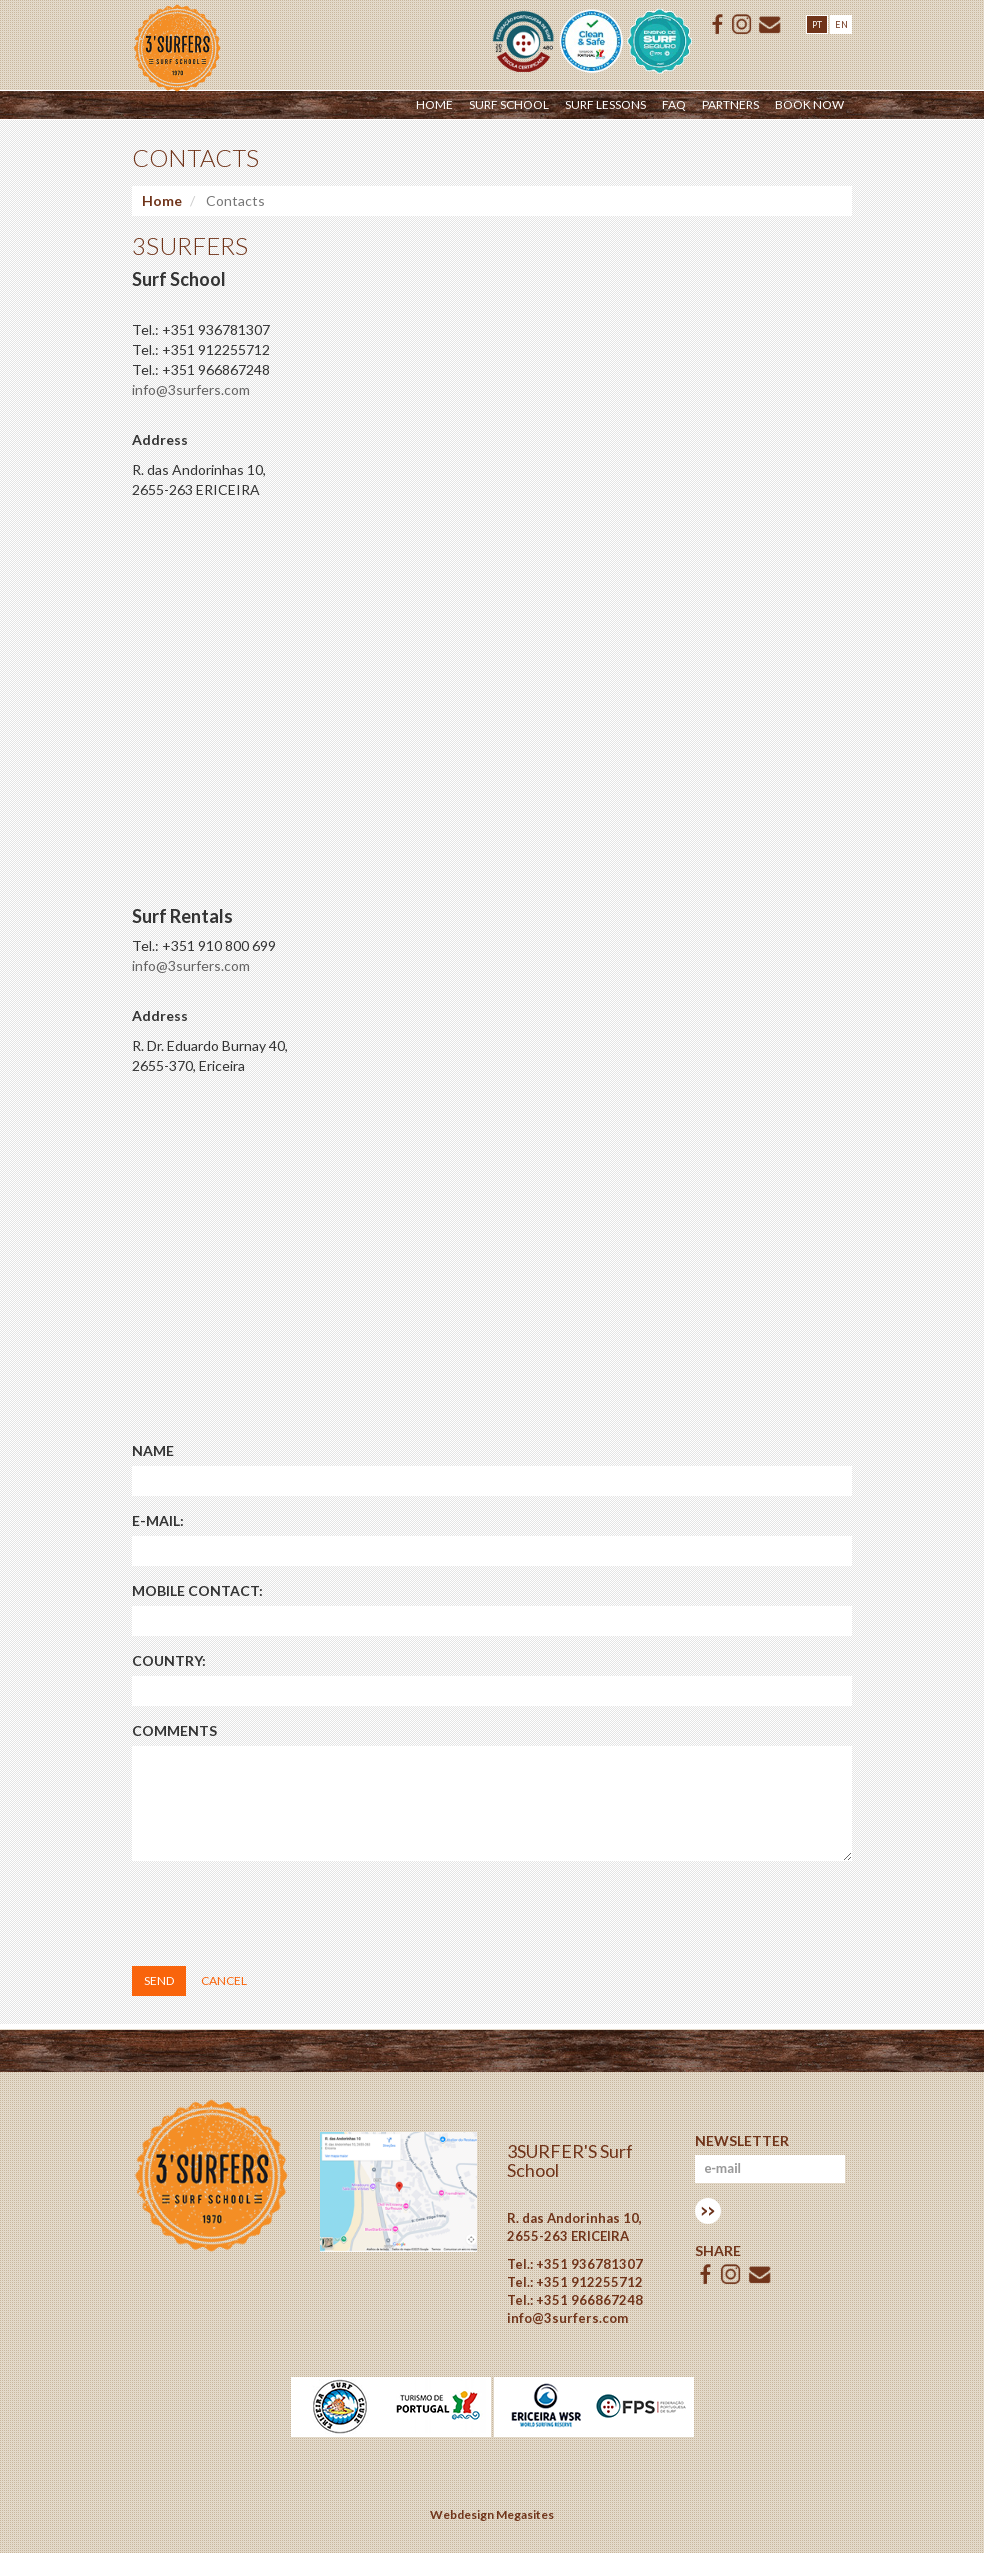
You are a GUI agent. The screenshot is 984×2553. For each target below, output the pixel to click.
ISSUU (742, 25)
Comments (174, 1730)
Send (159, 1980)
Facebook (718, 25)
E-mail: (158, 1520)
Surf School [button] (509, 104)
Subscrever (708, 2211)
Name (153, 1450)
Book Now (809, 104)
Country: (169, 1660)
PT (817, 24)
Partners (730, 104)
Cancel (224, 1980)
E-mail (770, 25)
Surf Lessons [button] (605, 104)
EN (841, 24)
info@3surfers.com (191, 389)
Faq (674, 104)
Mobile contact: (197, 1590)
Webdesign (462, 2514)
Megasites (525, 2514)
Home (434, 104)
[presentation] (284, 1915)
